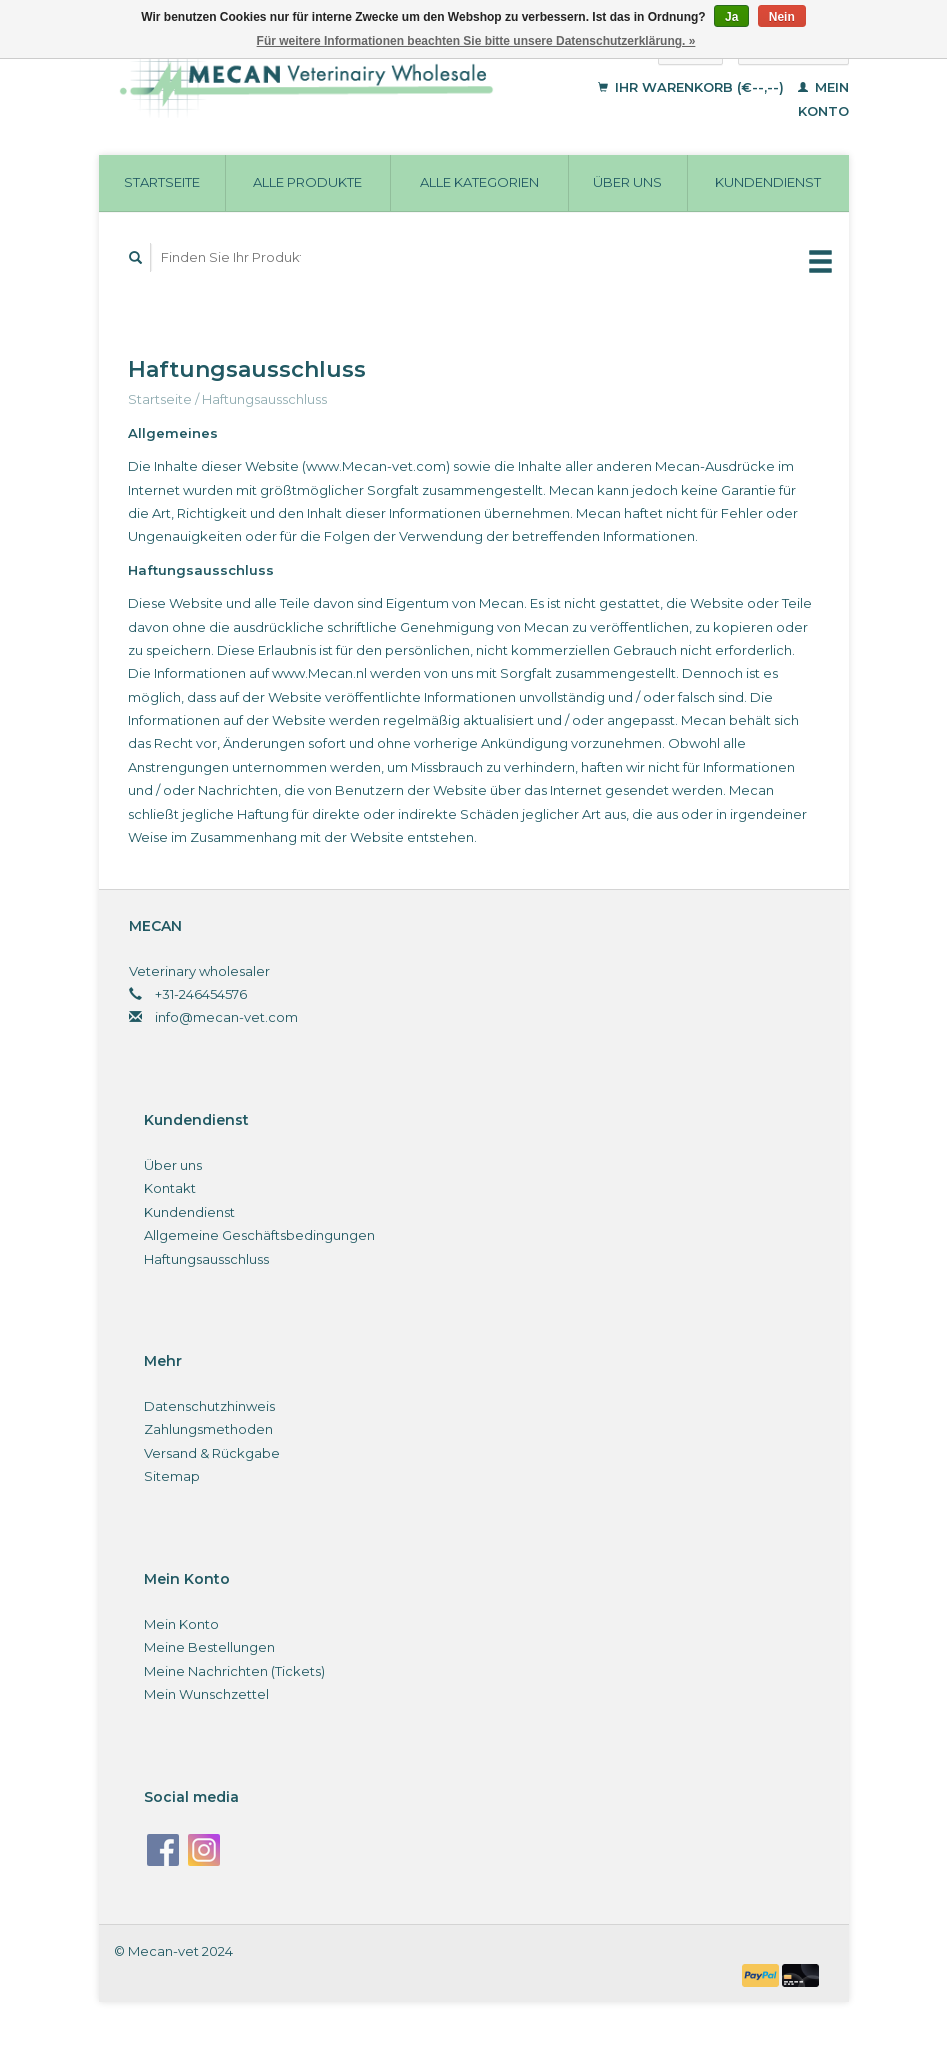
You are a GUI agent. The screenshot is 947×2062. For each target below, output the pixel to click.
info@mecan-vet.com (226, 1017)
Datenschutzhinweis (209, 1406)
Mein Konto (181, 1624)
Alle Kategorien (479, 182)
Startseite (162, 182)
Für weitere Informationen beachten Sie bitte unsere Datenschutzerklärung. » (476, 41)
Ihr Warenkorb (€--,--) (693, 87)
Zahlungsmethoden (208, 1429)
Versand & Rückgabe (212, 1453)
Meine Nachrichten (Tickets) (234, 1671)
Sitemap (172, 1476)
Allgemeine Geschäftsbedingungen (259, 1235)
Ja (731, 17)
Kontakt (170, 1188)
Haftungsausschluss (264, 399)
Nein (782, 17)
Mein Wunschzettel (206, 1694)
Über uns (627, 182)
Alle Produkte (307, 182)
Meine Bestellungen (209, 1647)
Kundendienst (768, 182)
